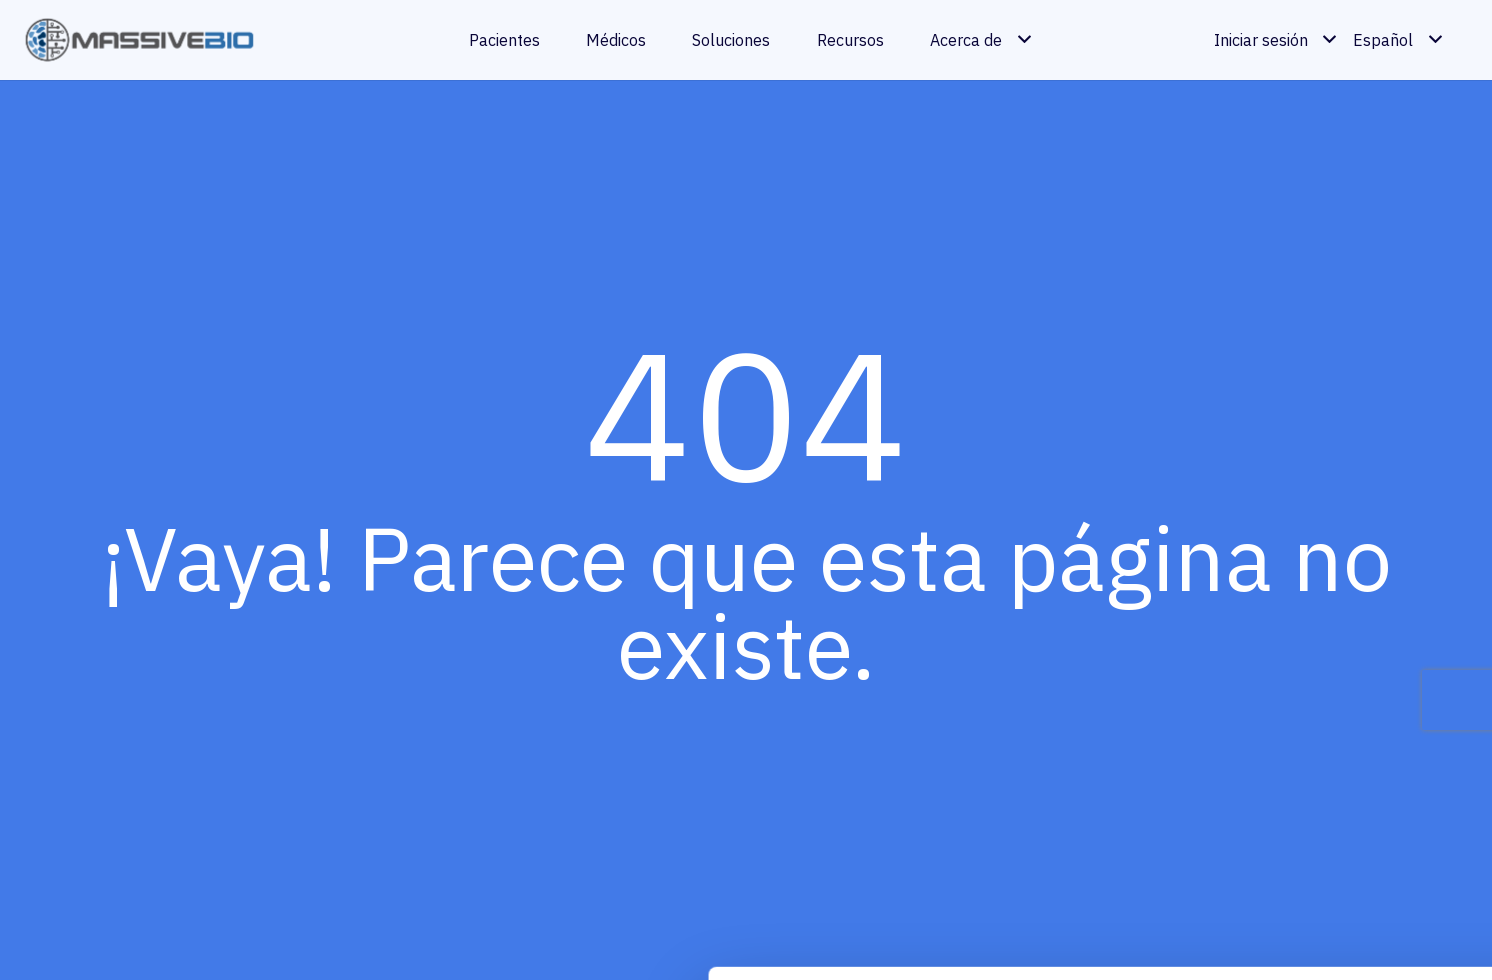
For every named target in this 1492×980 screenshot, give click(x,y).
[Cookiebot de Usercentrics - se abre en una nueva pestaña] (129, 939)
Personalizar (1325, 841)
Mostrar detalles (331, 938)
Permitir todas (1324, 771)
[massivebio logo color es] (140, 40)
